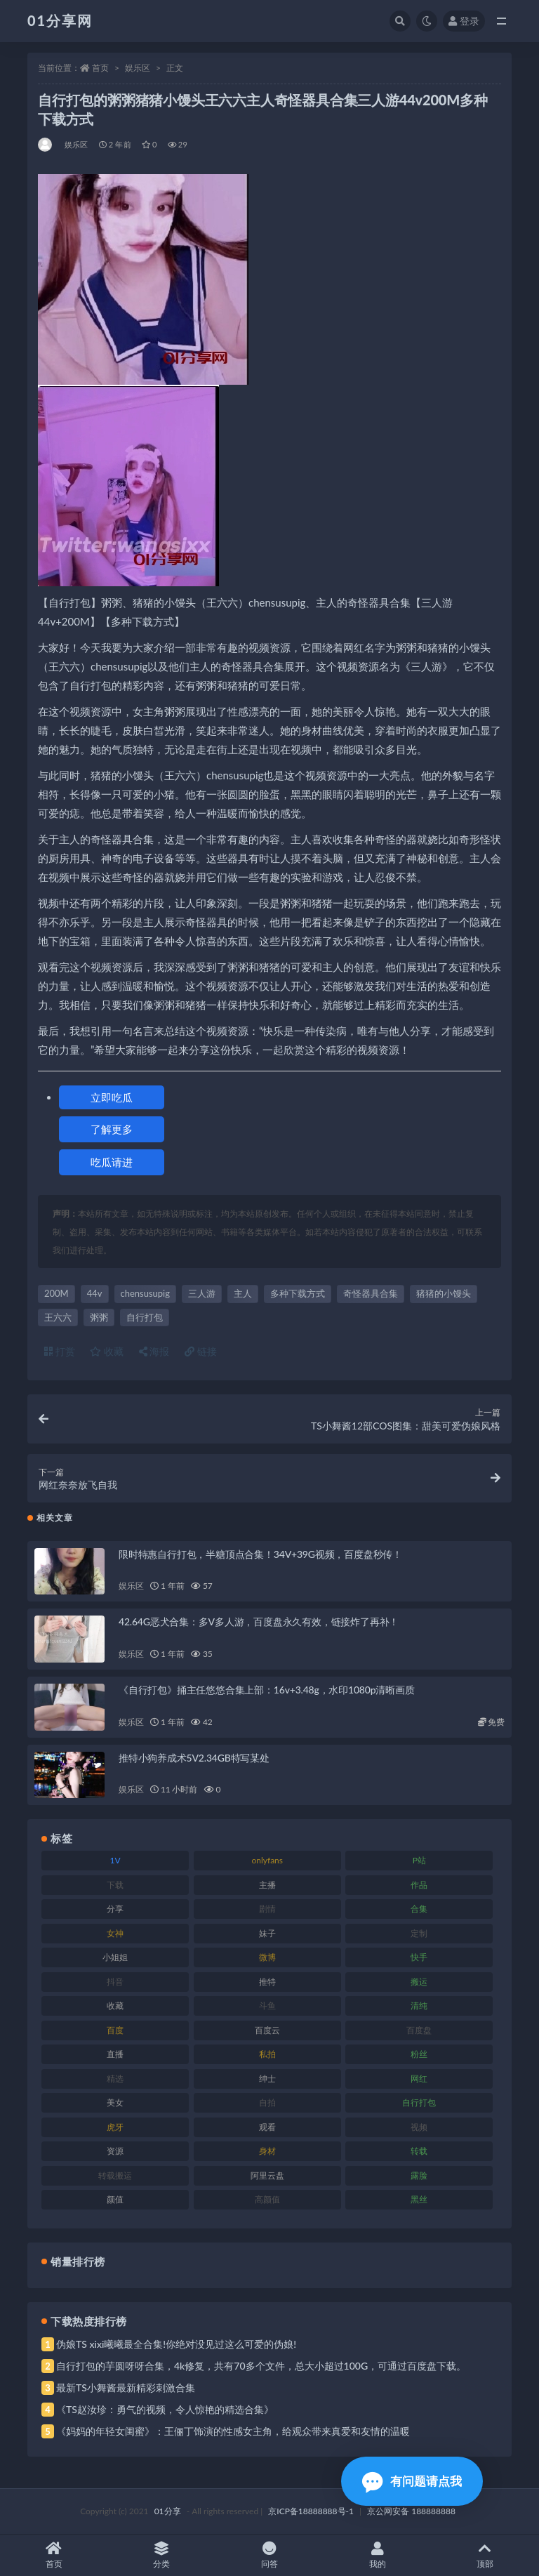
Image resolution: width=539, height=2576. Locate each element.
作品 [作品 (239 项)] (419, 1885)
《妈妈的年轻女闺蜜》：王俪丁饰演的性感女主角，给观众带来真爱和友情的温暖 (233, 2431)
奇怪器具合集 (370, 1293)
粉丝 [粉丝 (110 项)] (419, 2054)
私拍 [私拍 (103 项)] (267, 2054)
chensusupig (146, 1293)
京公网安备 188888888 (411, 2511)
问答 (269, 2555)
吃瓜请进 (112, 1162)
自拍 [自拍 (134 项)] (267, 2102)
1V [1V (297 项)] (115, 1860)
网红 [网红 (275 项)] (419, 2078)
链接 (201, 1351)
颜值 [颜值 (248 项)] (115, 2199)
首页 (100, 67)
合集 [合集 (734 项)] (419, 1908)
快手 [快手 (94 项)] (419, 1957)
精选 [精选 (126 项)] (115, 2078)
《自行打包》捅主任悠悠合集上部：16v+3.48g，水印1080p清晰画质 (267, 1690)
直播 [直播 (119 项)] (115, 2054)
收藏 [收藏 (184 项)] (115, 2005)
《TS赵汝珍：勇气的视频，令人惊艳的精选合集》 (165, 2409)
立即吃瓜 (112, 1097)
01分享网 (60, 20)
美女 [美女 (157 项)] (115, 2102)
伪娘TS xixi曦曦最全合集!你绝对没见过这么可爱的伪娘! (176, 2344)
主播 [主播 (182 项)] (267, 1885)
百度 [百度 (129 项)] (115, 2030)
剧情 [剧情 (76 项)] (267, 1908)
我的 (378, 2555)
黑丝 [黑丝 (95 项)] (419, 2199)
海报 (154, 1351)
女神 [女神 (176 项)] (115, 1933)
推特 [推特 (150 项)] (267, 1981)
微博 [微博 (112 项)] (267, 1957)
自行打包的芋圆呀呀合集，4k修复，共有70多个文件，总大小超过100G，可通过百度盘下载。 (261, 2366)
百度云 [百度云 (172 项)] (267, 2030)
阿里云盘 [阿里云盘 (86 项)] (267, 2175)
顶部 (485, 2555)
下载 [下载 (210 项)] (115, 1885)
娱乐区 (137, 67)
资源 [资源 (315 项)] (115, 2151)
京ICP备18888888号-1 (311, 2511)
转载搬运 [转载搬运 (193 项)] (115, 2175)
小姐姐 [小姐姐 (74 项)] (115, 1957)
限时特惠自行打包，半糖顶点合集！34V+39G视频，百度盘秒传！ (260, 1554)
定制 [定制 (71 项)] (419, 1933)
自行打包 (144, 1317)
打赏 (59, 1351)
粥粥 (99, 1317)
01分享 (167, 2511)
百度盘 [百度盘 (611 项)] (419, 2030)
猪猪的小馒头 (443, 1293)
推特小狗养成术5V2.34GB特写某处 (194, 1758)
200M (56, 1293)
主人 (243, 1293)
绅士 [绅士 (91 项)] (267, 2078)
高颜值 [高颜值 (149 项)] (267, 2199)
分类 (162, 2555)
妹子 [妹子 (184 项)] (267, 1933)
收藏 (107, 1351)
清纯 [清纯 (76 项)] (419, 2005)
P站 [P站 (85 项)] (419, 1860)
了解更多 (112, 1129)
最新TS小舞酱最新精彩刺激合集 (125, 2387)
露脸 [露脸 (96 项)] (419, 2175)
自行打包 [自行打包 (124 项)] (419, 2102)
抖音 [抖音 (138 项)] (115, 1981)
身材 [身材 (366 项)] (267, 2151)
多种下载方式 (297, 1293)
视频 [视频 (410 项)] (419, 2127)
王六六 (58, 1317)
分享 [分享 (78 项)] (115, 1908)
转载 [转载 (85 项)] (419, 2151)
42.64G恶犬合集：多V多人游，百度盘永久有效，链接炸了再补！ (259, 1621)
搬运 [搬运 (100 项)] (419, 1981)
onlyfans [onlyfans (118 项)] (267, 1860)
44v (94, 1293)
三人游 (201, 1293)
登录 (463, 21)
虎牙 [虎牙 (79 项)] (115, 2127)
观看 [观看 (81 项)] (267, 2127)
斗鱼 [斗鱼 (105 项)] (267, 2005)
